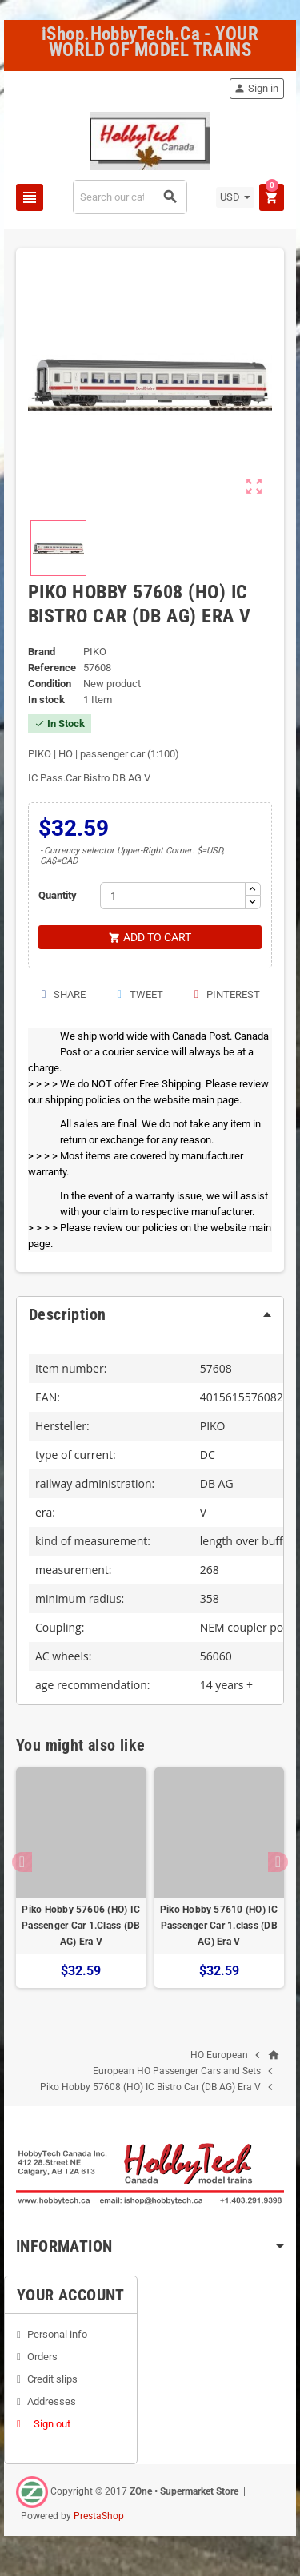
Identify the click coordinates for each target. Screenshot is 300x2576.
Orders (42, 2357)
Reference (52, 668)
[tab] (150, 1314)
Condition (49, 684)
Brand (41, 652)
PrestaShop (99, 2516)
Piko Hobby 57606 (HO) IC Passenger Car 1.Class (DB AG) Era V (81, 1925)
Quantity (57, 895)
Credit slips (52, 2379)
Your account (71, 2294)
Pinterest (226, 994)
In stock (46, 700)
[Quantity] (172, 895)
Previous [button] (22, 1862)
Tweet (138, 994)
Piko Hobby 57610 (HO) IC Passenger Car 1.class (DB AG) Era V (219, 1925)
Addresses (51, 2401)
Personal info (57, 2334)
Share (63, 994)
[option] (81, 1877)
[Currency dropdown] (235, 197)
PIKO (213, 1425)
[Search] (129, 197)
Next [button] (278, 1862)
